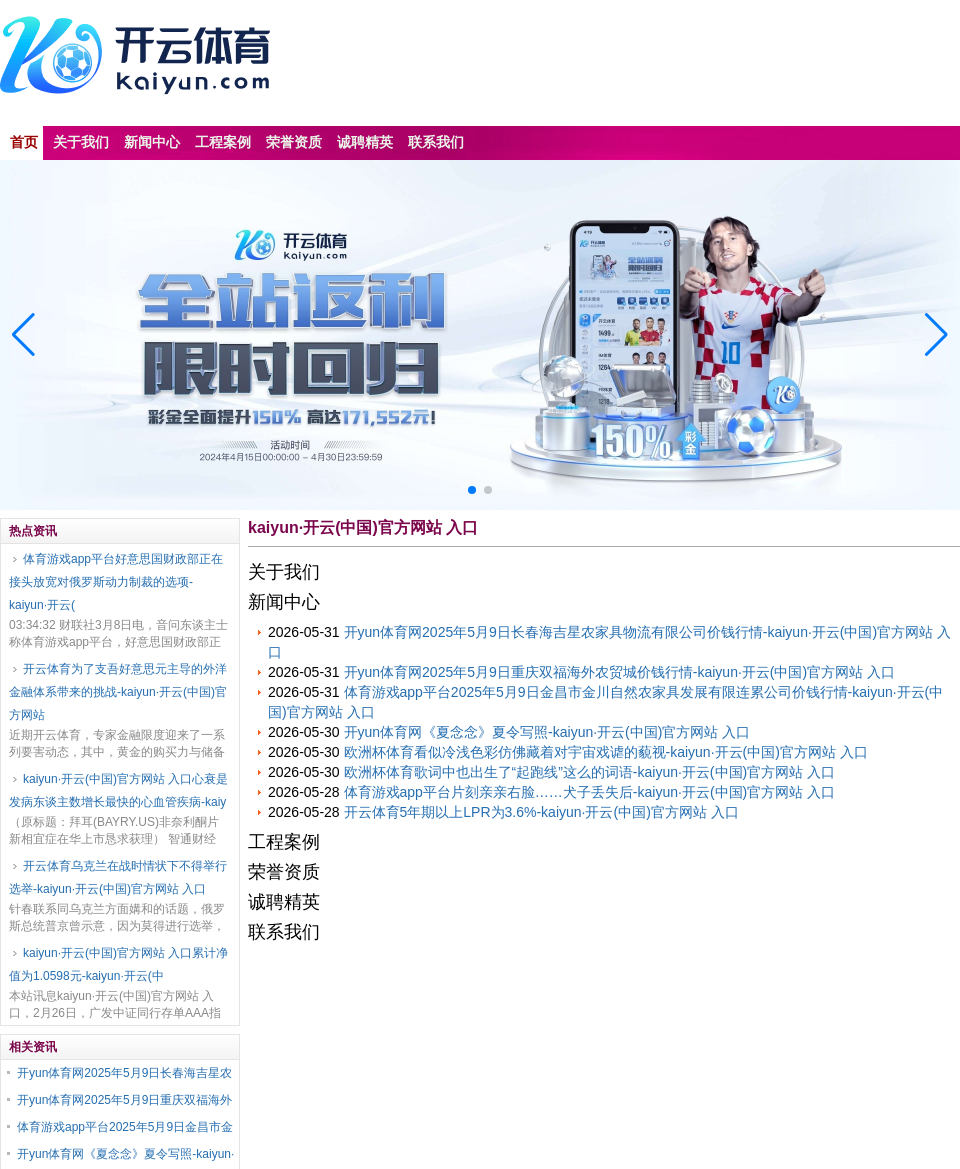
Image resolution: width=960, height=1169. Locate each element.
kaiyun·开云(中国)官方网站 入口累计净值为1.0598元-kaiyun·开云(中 (118, 964)
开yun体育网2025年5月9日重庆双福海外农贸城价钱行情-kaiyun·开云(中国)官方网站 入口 (620, 672)
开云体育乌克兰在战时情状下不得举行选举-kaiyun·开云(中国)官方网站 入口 (118, 877)
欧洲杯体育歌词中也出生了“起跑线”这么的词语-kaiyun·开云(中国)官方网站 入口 (590, 772)
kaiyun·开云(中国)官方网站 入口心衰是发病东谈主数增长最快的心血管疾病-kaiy (118, 790)
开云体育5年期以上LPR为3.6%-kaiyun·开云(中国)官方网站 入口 (541, 812)
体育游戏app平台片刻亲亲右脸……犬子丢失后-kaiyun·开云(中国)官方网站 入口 (590, 792)
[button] (936, 335)
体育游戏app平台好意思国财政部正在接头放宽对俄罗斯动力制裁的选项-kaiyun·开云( (116, 582)
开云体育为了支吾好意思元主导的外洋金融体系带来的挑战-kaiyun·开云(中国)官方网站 (118, 692)
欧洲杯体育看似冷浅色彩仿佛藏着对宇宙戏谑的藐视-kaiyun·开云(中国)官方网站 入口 (606, 752)
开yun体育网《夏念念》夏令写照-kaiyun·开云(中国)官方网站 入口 (547, 732)
